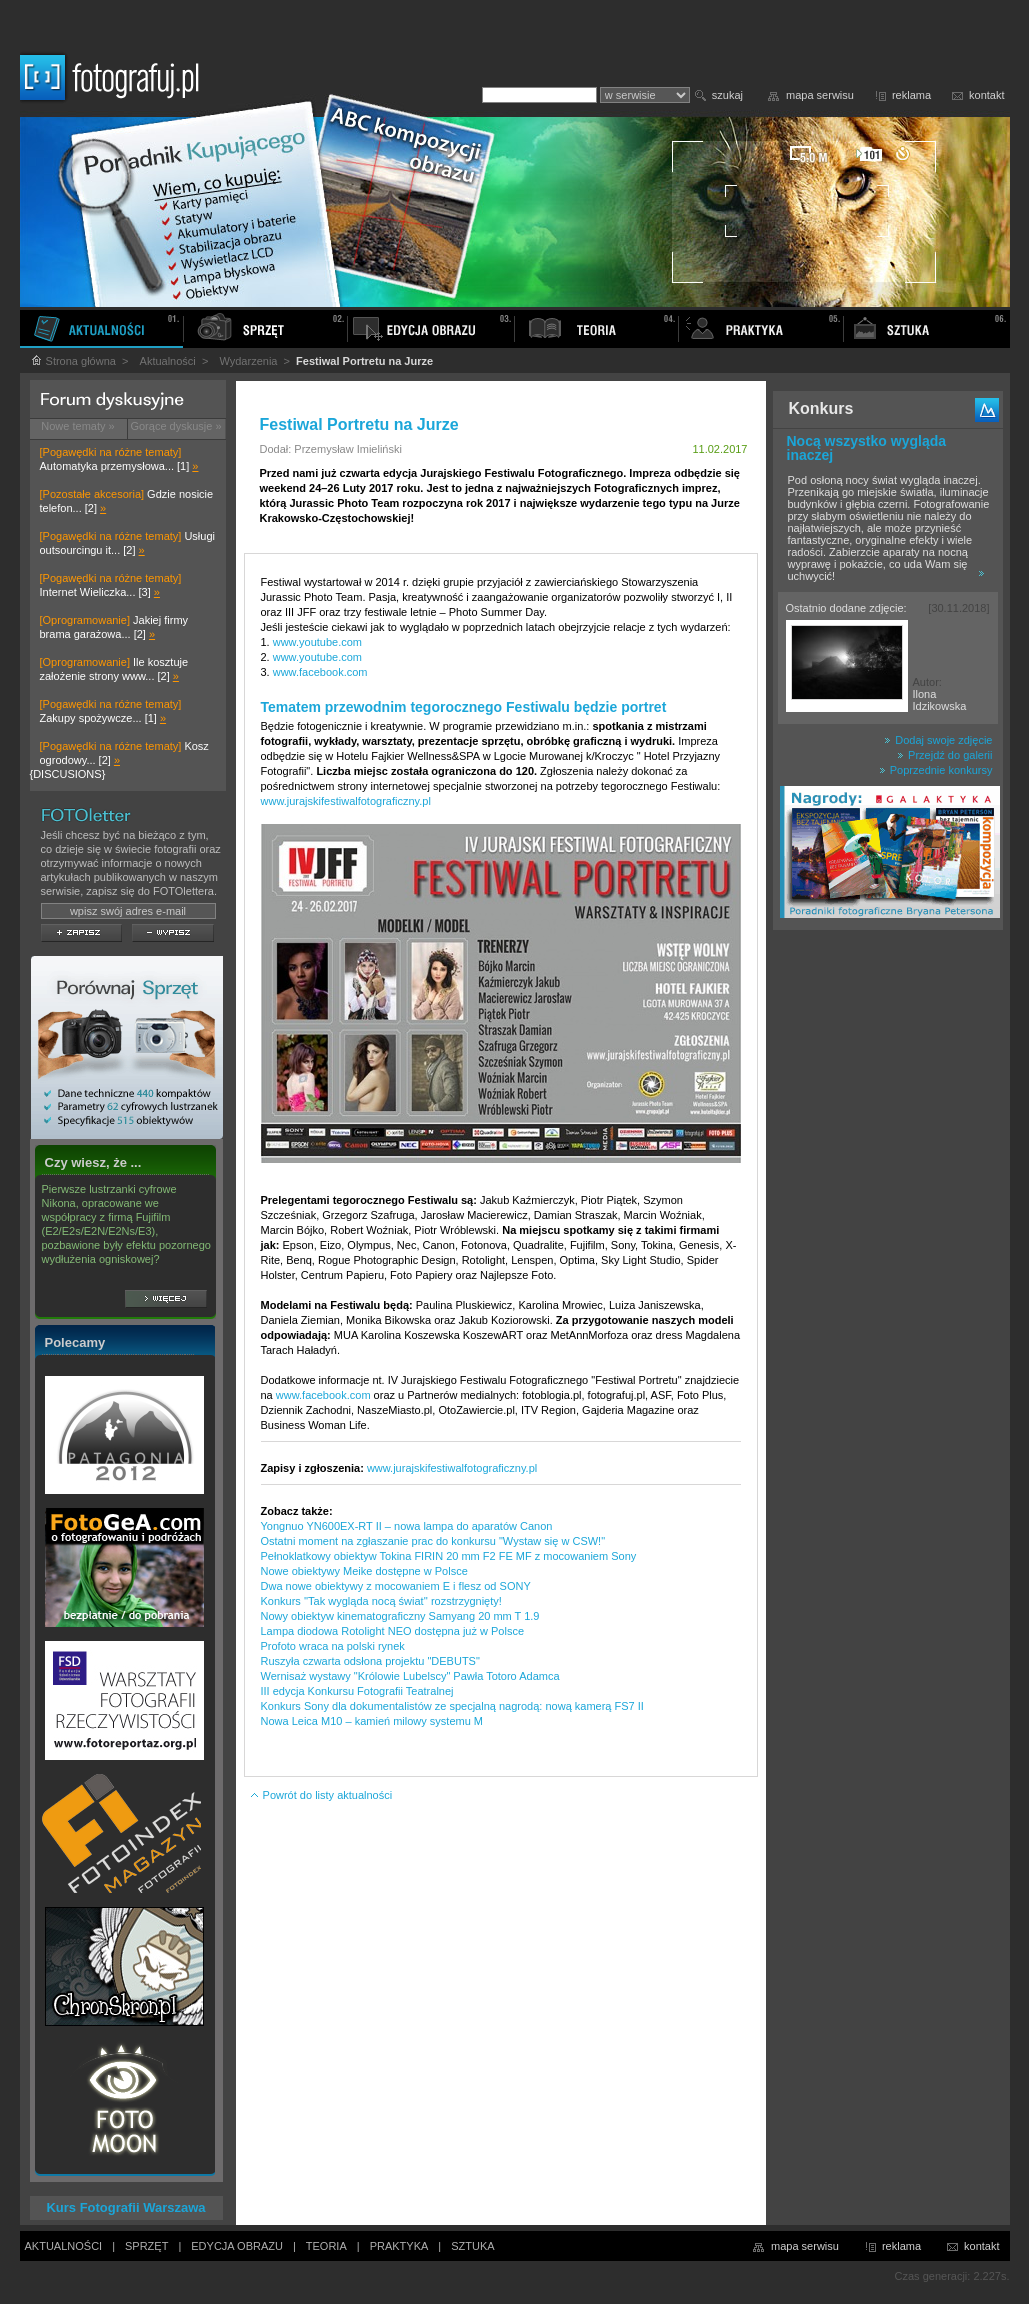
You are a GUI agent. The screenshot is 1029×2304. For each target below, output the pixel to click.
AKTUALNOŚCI (64, 2246)
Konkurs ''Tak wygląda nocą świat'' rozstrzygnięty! (381, 1601)
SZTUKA (472, 2246)
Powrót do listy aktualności (321, 1795)
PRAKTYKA (399, 2246)
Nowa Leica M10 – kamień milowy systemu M (372, 1721)
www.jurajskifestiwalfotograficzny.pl (346, 801)
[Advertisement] (888, 1254)
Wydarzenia (248, 361)
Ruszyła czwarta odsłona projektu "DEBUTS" (370, 1661)
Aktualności (168, 361)
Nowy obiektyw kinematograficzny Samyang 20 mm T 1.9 (400, 1616)
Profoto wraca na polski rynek (333, 1646)
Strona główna (73, 361)
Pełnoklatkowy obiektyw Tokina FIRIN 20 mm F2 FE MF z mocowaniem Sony (449, 1556)
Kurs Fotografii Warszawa (125, 2207)
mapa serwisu (820, 95)
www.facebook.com (320, 672)
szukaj (727, 95)
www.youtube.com (317, 642)
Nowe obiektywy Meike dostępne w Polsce (364, 1571)
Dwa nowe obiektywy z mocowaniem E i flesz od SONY (396, 1586)
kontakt (986, 95)
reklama (911, 95)
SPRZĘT (146, 2246)
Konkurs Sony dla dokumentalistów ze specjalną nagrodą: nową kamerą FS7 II (452, 1706)
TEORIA (326, 2246)
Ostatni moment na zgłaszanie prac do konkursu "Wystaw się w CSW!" (433, 1541)
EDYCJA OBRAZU (237, 2246)
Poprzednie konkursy (936, 770)
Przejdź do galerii (944, 755)
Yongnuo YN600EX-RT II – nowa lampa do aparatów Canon (407, 1526)
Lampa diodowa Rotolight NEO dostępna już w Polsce (393, 1631)
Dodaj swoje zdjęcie (938, 740)
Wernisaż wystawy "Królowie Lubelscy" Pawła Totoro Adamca (410, 1676)
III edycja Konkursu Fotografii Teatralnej (357, 1691)
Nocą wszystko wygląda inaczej (867, 448)
